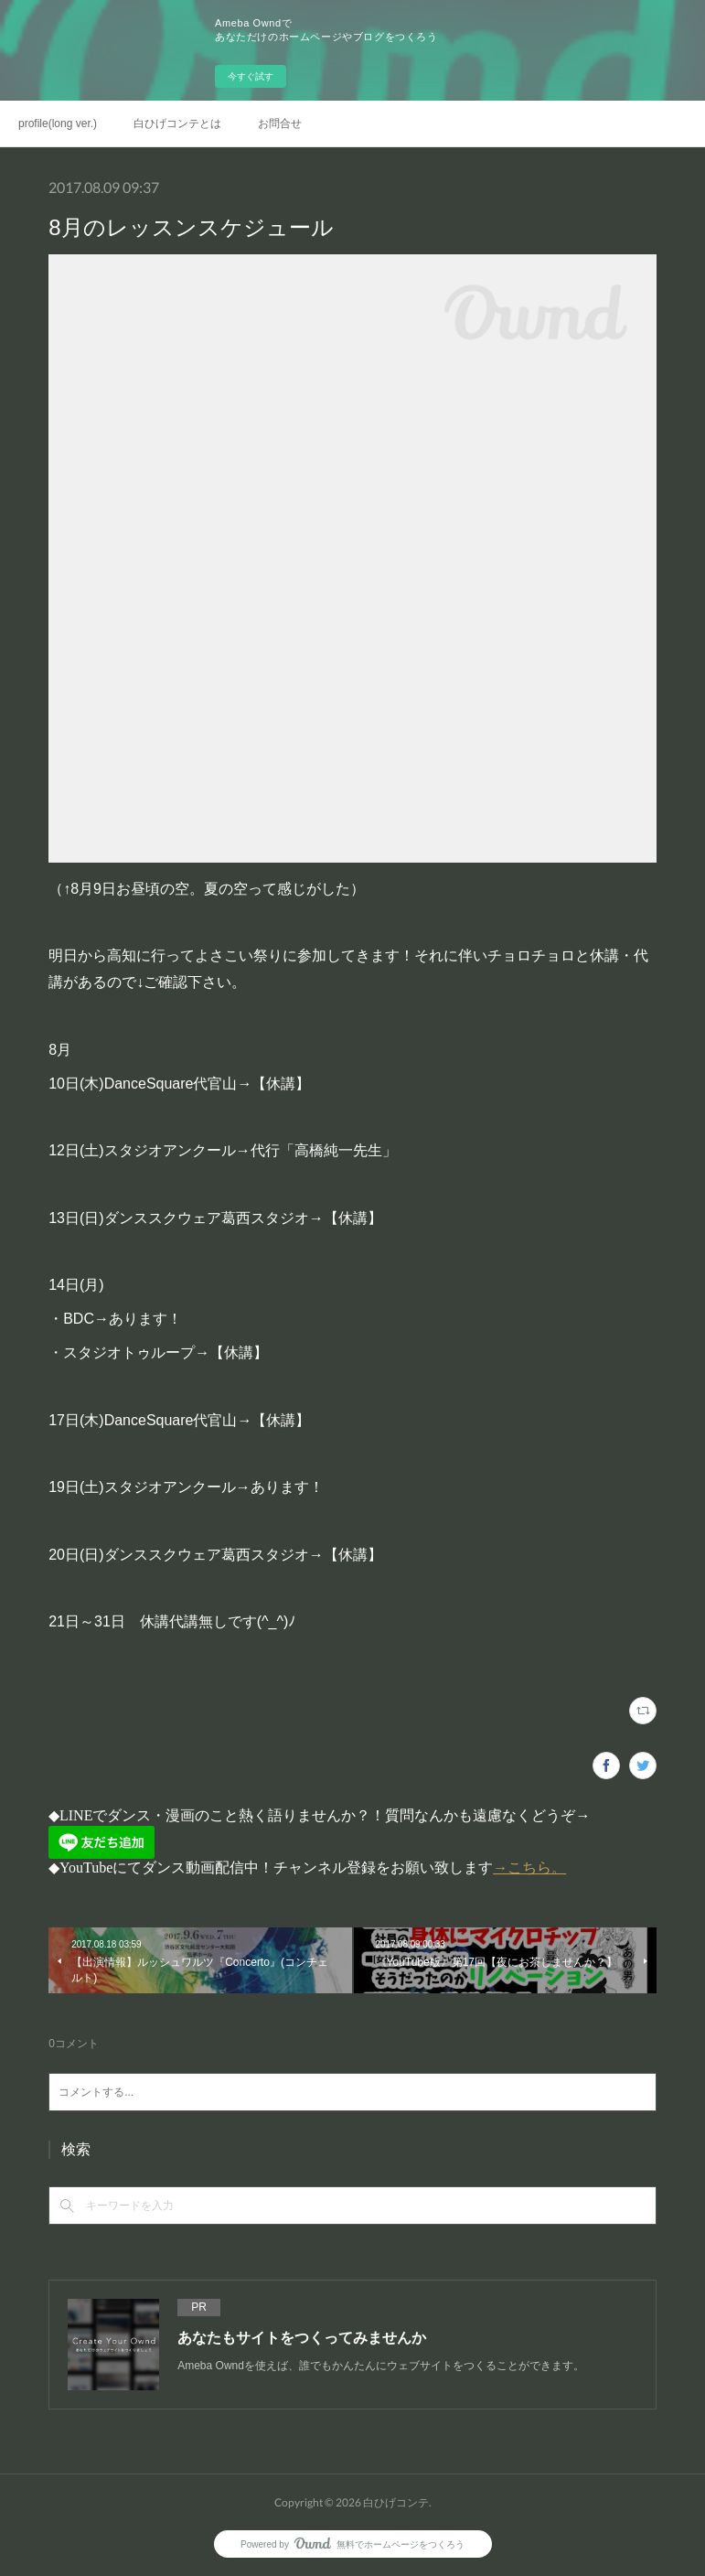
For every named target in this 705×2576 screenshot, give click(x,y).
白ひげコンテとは (177, 123)
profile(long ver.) (57, 123)
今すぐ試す (250, 76)
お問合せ (280, 123)
